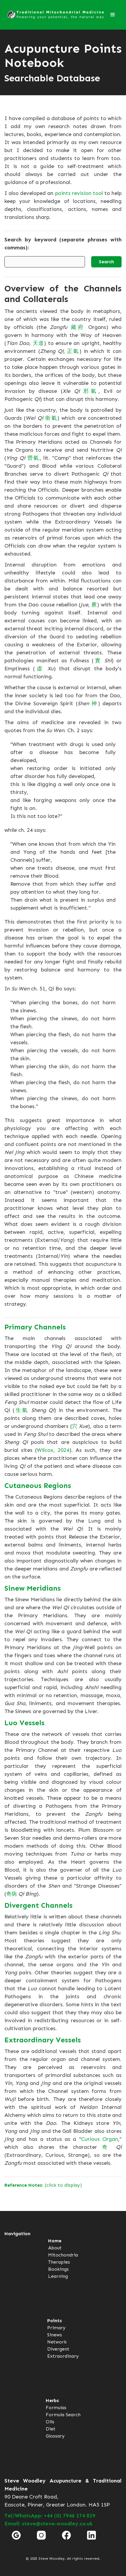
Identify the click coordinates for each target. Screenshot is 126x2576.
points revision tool (79, 193)
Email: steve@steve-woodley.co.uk (48, 2523)
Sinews (54, 2335)
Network (57, 2342)
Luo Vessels (24, 1722)
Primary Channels (35, 1327)
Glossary (55, 2436)
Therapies (59, 2262)
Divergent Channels (38, 1905)
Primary (56, 2327)
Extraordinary (63, 2356)
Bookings (58, 2269)
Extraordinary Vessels (42, 2040)
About (55, 2248)
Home (54, 2240)
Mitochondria (63, 2255)
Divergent (58, 2349)
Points (54, 2320)
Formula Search (63, 2414)
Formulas (56, 2407)
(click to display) (43, 2185)
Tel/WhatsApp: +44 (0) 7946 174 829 (49, 2515)
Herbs (52, 2400)
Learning (58, 2276)
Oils (50, 2422)
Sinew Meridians (32, 1588)
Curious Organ (99, 2139)
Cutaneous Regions (37, 1485)
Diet (50, 2429)
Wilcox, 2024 (53, 1450)
